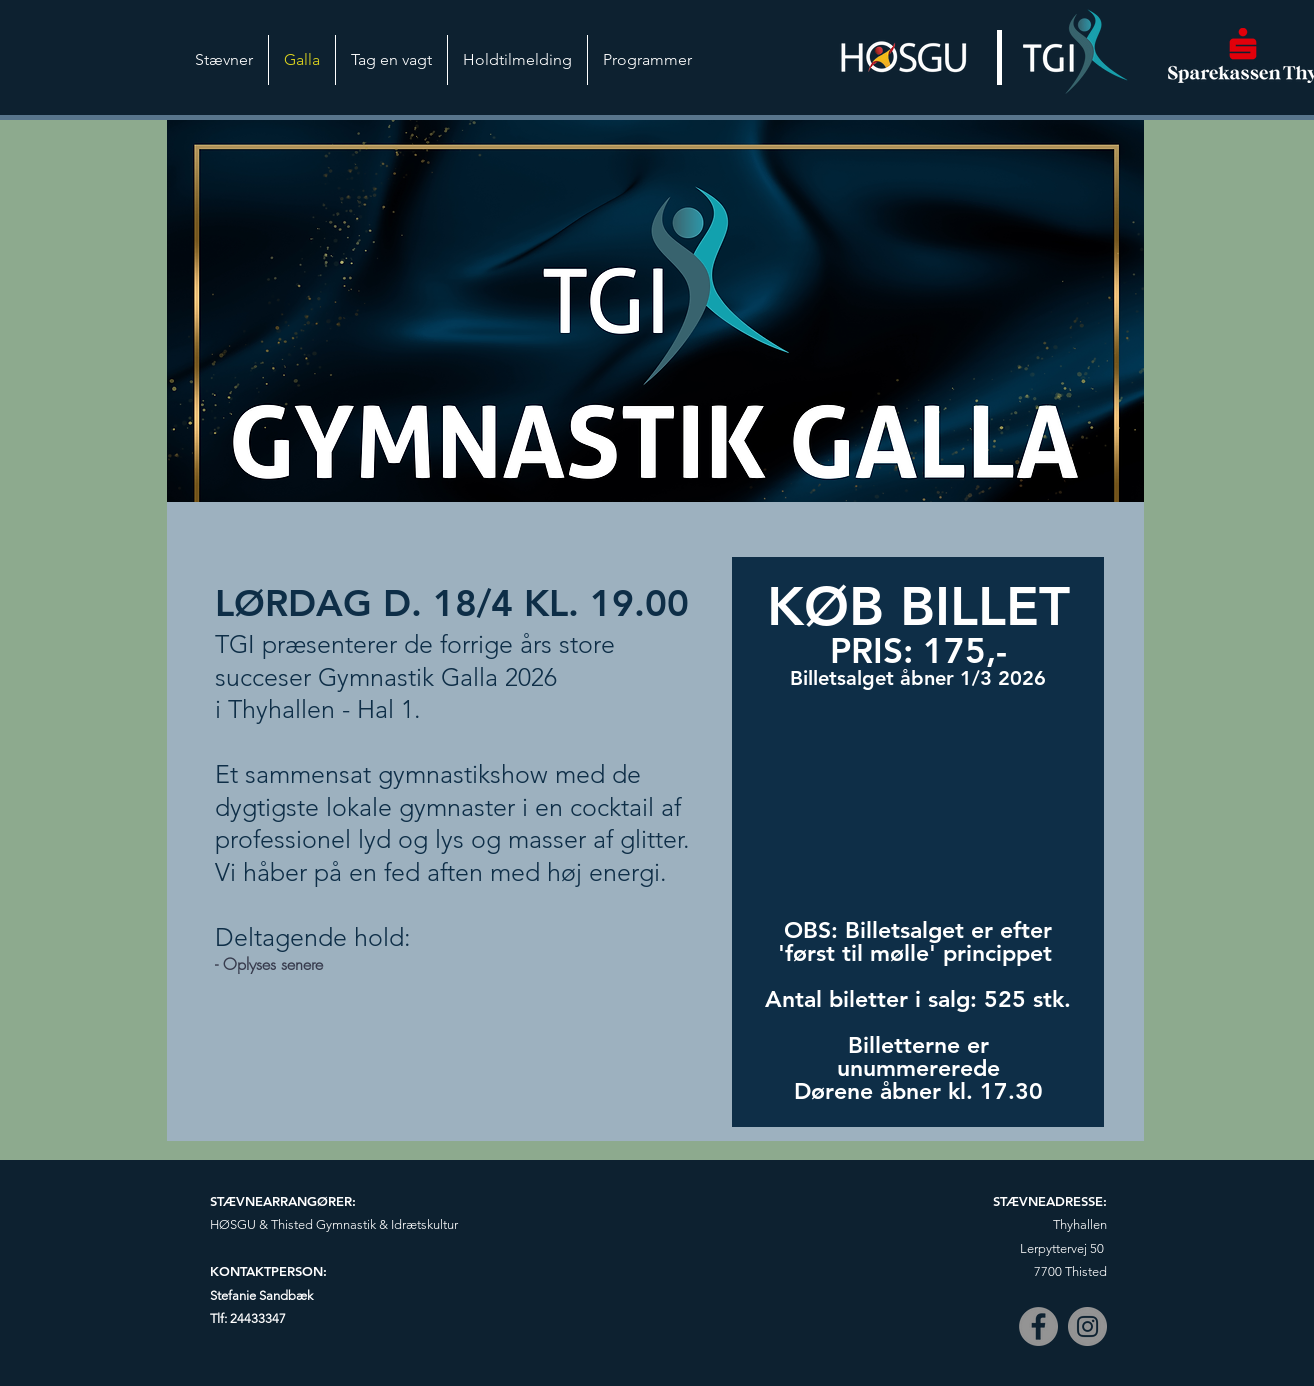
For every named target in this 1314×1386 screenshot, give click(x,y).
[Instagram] (1087, 1326)
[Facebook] (1038, 1326)
